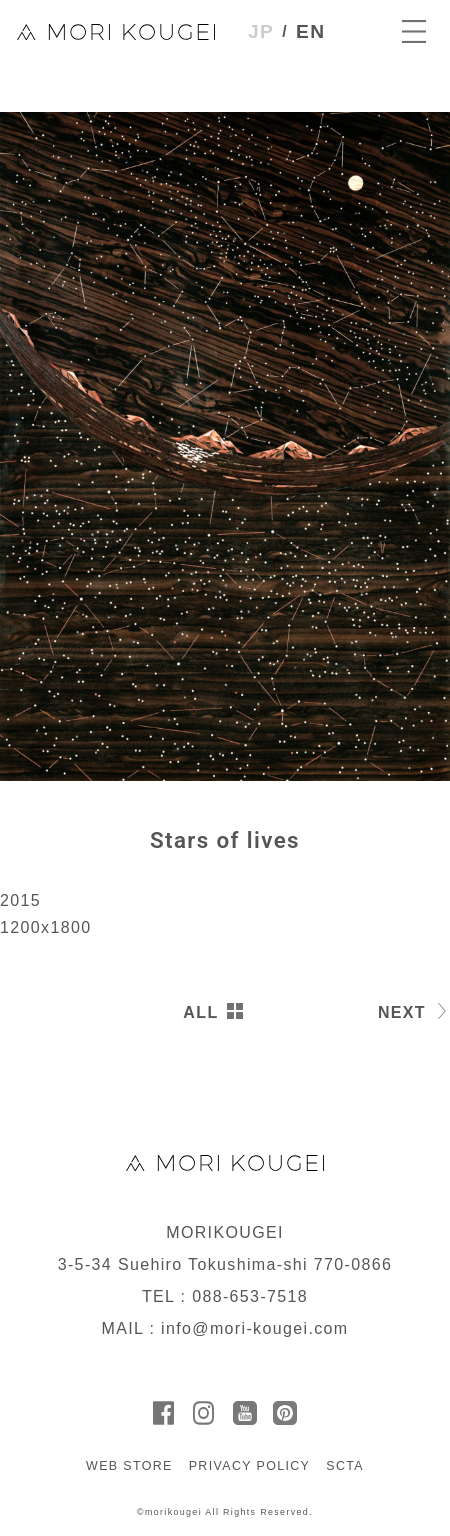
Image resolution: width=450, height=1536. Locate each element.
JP (261, 31)
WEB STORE (129, 1466)
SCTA (345, 1466)
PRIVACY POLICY (250, 1466)
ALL (200, 1012)
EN (310, 31)
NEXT (402, 1012)
